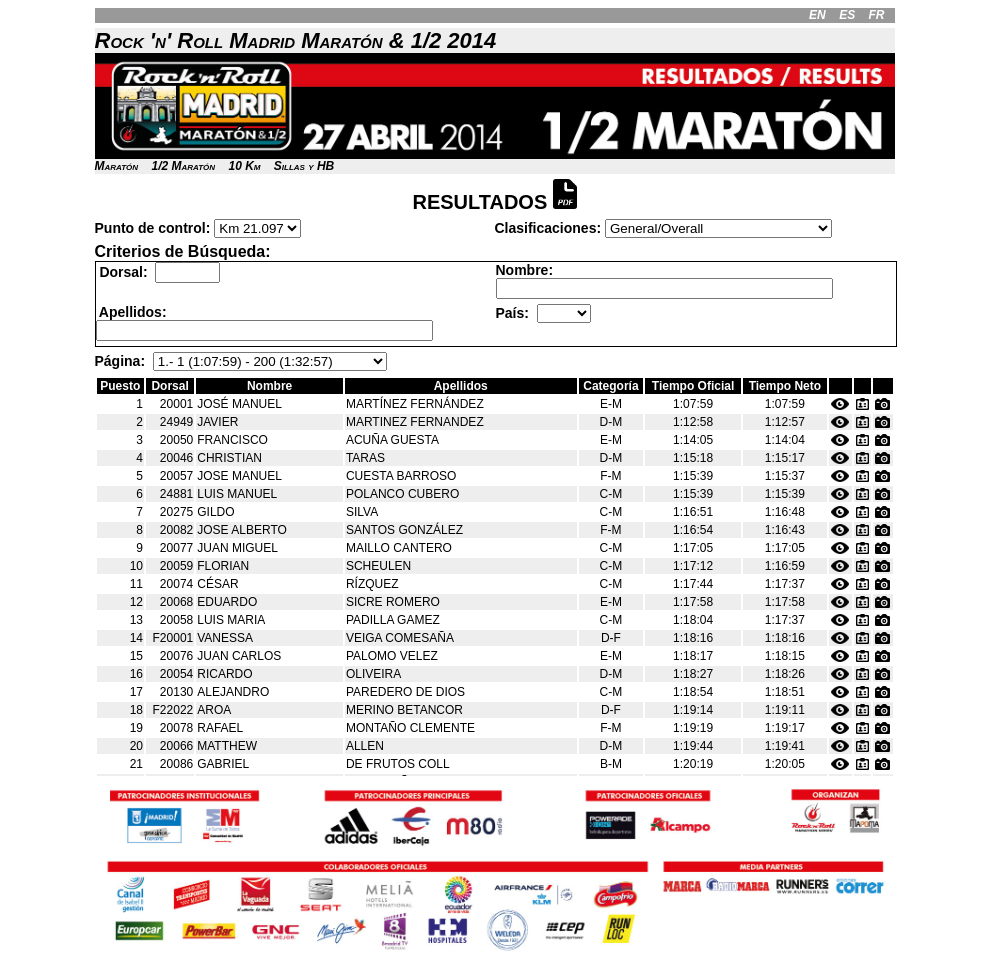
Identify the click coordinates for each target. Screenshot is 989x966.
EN (817, 15)
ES (847, 15)
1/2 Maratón (183, 166)
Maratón (117, 166)
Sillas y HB (304, 166)
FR (876, 15)
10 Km (244, 166)
